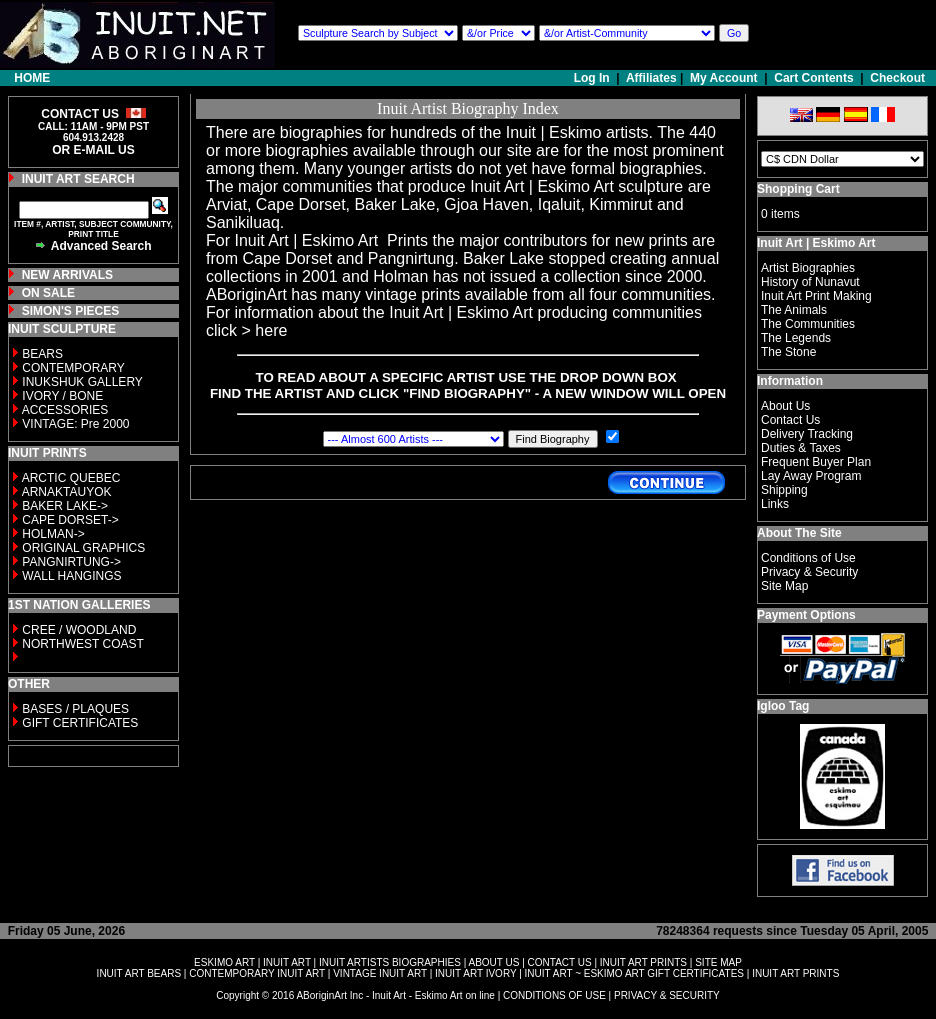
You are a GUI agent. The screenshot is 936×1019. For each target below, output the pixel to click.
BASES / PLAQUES (75, 709)
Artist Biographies (808, 268)
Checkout (897, 78)
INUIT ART (287, 962)
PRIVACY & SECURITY (667, 995)
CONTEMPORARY (73, 368)
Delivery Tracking (807, 434)
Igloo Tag (783, 706)
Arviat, (228, 204)
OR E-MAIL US (93, 150)
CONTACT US (560, 962)
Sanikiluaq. (245, 222)
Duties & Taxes (801, 448)
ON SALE (48, 293)
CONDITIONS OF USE (554, 995)
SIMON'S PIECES (71, 311)
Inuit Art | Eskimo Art (542, 186)
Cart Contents (813, 78)
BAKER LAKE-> (65, 506)
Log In (593, 78)
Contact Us (790, 420)
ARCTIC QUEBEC (71, 478)
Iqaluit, (561, 204)
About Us (785, 406)
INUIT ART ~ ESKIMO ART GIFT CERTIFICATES (634, 973)
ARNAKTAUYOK (67, 492)
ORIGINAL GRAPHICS (83, 548)
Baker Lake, (397, 204)
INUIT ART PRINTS (643, 962)
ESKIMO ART (224, 962)
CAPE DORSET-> (70, 520)
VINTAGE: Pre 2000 (75, 424)
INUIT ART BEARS (139, 973)
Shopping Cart (798, 189)
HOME (32, 78)
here (271, 330)
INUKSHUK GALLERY (82, 382)
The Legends (796, 338)
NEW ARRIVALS (67, 275)
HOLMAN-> (53, 534)
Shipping (784, 490)
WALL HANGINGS (71, 576)
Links (775, 504)
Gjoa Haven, (488, 204)
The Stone (788, 352)
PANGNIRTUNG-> (71, 562)
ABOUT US (493, 962)
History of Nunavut (810, 282)
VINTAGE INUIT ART (380, 973)
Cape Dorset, (303, 204)
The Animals (794, 310)
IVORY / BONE (62, 396)
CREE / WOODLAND (77, 630)
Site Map (784, 586)
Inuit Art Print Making (816, 296)
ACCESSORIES (65, 410)
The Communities (808, 324)
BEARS (42, 354)
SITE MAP (718, 962)
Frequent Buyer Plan (816, 462)
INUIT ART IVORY (475, 973)
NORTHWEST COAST (81, 644)
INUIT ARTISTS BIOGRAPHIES (390, 962)
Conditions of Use (808, 558)
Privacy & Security (809, 572)
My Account (724, 78)
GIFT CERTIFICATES (80, 723)
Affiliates (651, 78)
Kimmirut (620, 204)
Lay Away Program (811, 476)
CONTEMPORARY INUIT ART (257, 973)
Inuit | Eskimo (554, 132)
